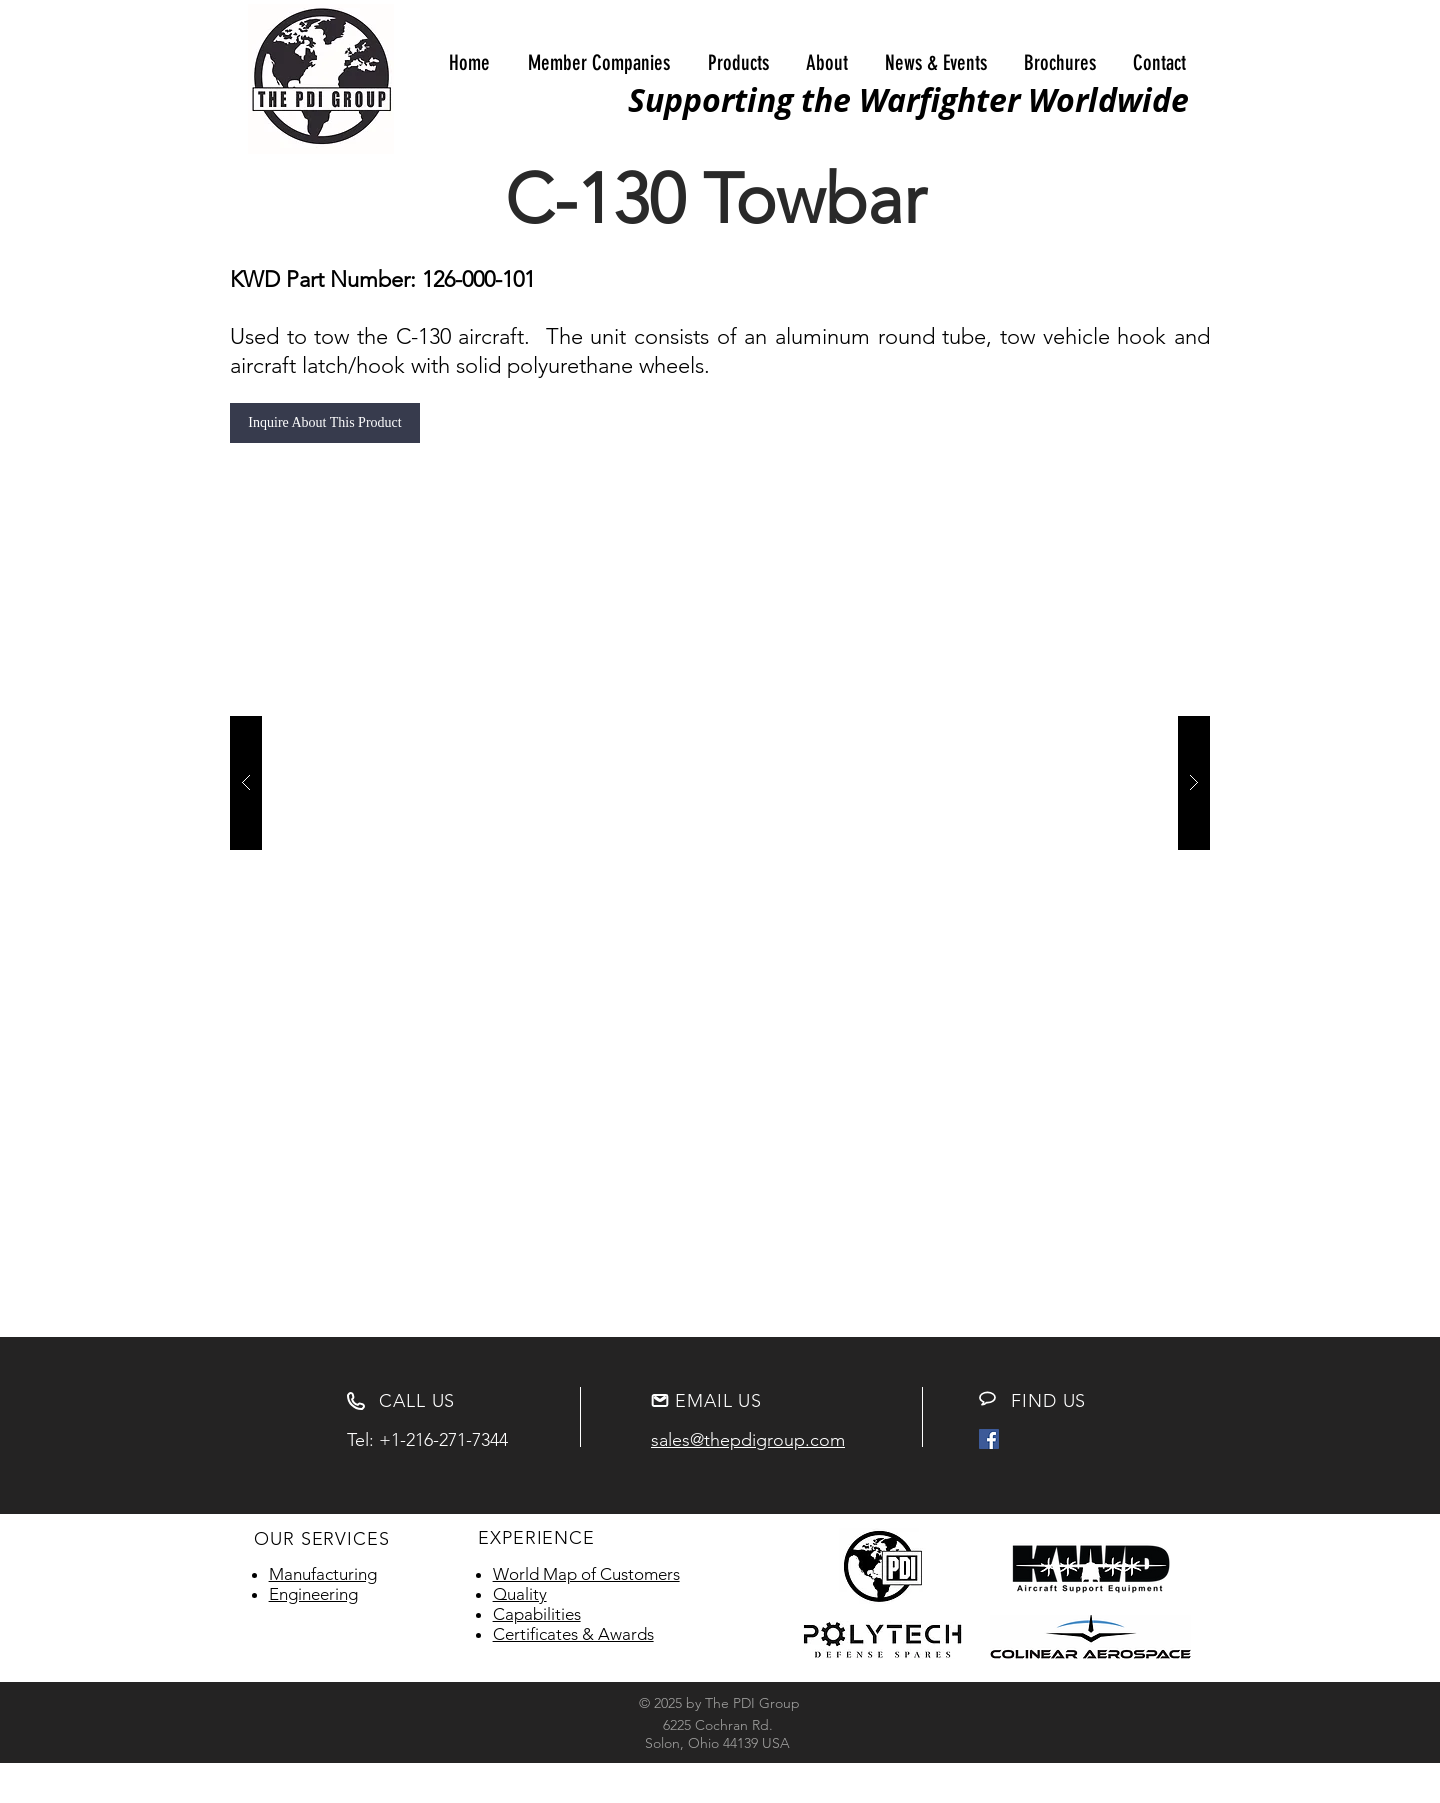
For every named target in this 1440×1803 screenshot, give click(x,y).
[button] (599, 63)
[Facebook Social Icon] (989, 1439)
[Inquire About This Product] (325, 423)
